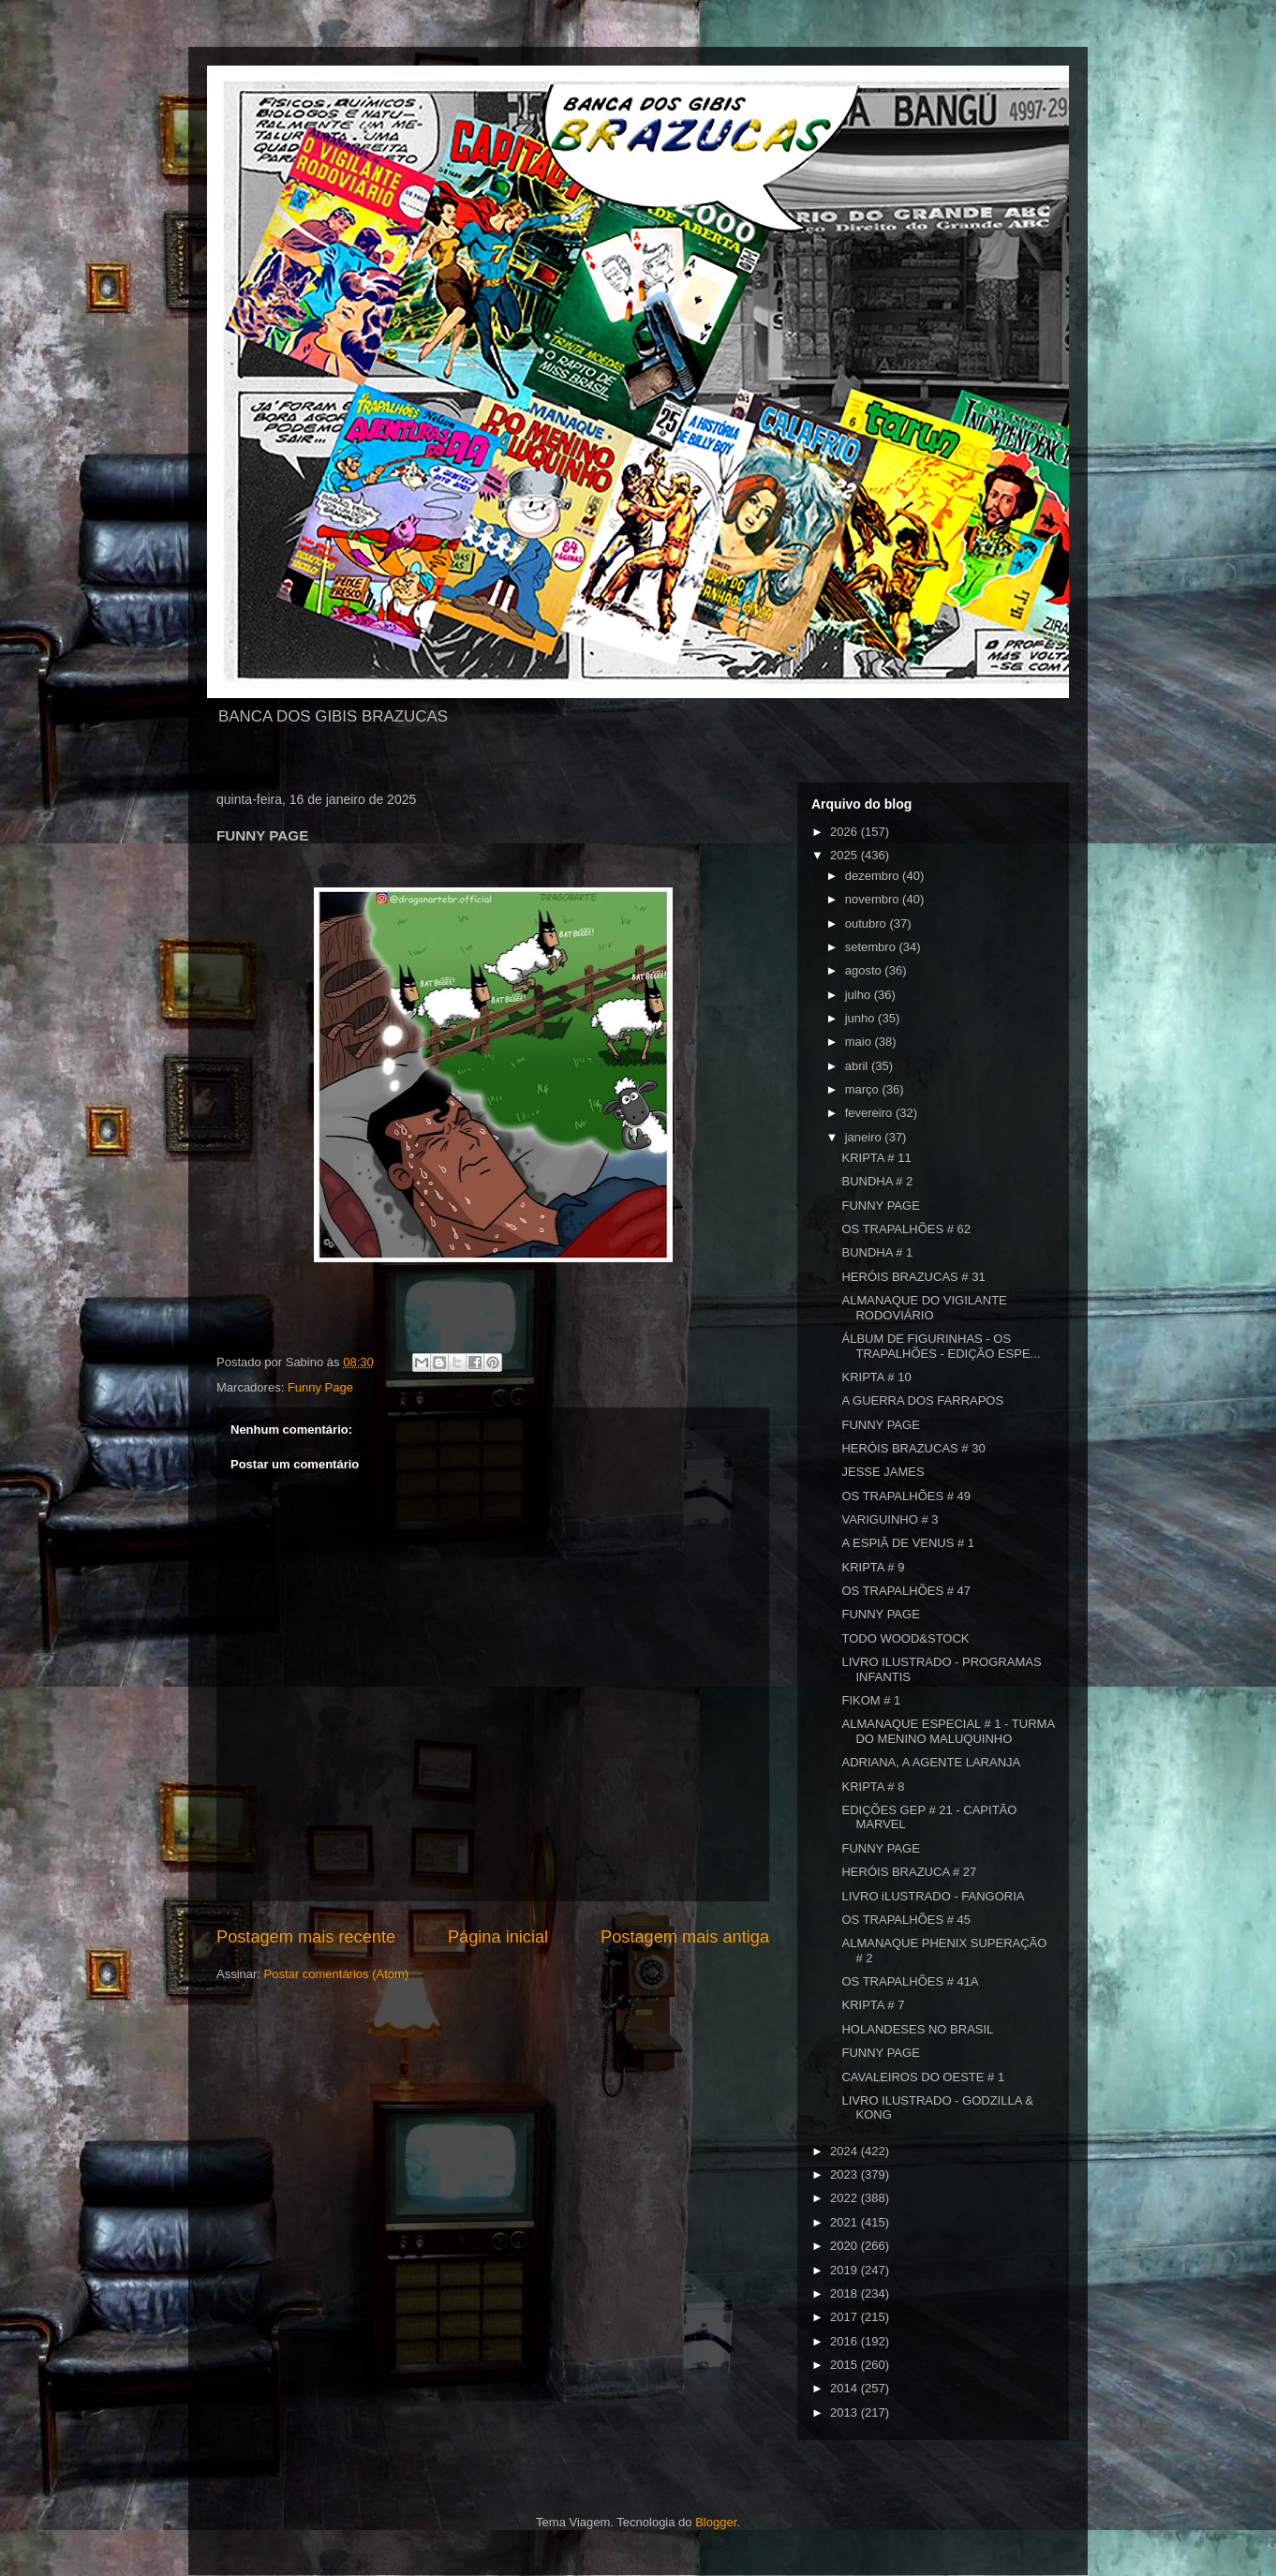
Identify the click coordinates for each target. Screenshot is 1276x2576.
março (864, 1089)
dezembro (873, 876)
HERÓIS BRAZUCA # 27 (908, 1872)
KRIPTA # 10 (876, 1377)
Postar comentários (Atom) (336, 1974)
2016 (845, 2341)
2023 (845, 2174)
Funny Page (320, 1387)
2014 (845, 2388)
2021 (845, 2222)
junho (861, 1018)
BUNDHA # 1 (876, 1252)
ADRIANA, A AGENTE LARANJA (930, 1762)
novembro (873, 899)
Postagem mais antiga (685, 1937)
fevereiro (870, 1113)
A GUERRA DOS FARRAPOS (922, 1400)
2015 (845, 2365)
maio (860, 1042)
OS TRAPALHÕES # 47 (906, 1591)
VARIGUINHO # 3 (889, 1519)
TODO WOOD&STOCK (905, 1638)
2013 (845, 2412)
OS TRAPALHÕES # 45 (906, 1920)
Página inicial (498, 1937)
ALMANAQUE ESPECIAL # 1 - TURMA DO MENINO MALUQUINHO (947, 1731)
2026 (845, 832)
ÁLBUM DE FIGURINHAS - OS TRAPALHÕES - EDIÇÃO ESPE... (940, 1346)
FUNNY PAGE (880, 1206)
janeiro (865, 1137)
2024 (845, 2151)
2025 (845, 855)
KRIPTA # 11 (876, 1158)
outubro (867, 923)
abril (858, 1066)
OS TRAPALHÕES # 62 (906, 1229)
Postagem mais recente (305, 1937)
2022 (845, 2198)
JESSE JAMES (882, 1472)
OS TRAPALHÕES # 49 (906, 1496)
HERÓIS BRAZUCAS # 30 (913, 1448)
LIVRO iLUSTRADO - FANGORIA (932, 1896)
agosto (865, 970)
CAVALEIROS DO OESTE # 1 (922, 2077)
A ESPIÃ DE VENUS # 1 (907, 1543)
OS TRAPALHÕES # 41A (909, 1981)
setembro (872, 947)
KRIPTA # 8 (872, 1786)
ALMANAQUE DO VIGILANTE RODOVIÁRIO (923, 1307)
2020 (845, 2246)
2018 (845, 2293)
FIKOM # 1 (870, 1700)
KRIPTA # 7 (872, 2005)
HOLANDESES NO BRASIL (917, 2029)
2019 (845, 2270)
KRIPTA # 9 (872, 1567)
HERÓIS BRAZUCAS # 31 (913, 1277)
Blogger (715, 2522)
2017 (845, 2317)
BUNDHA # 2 (876, 1181)
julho (859, 995)
